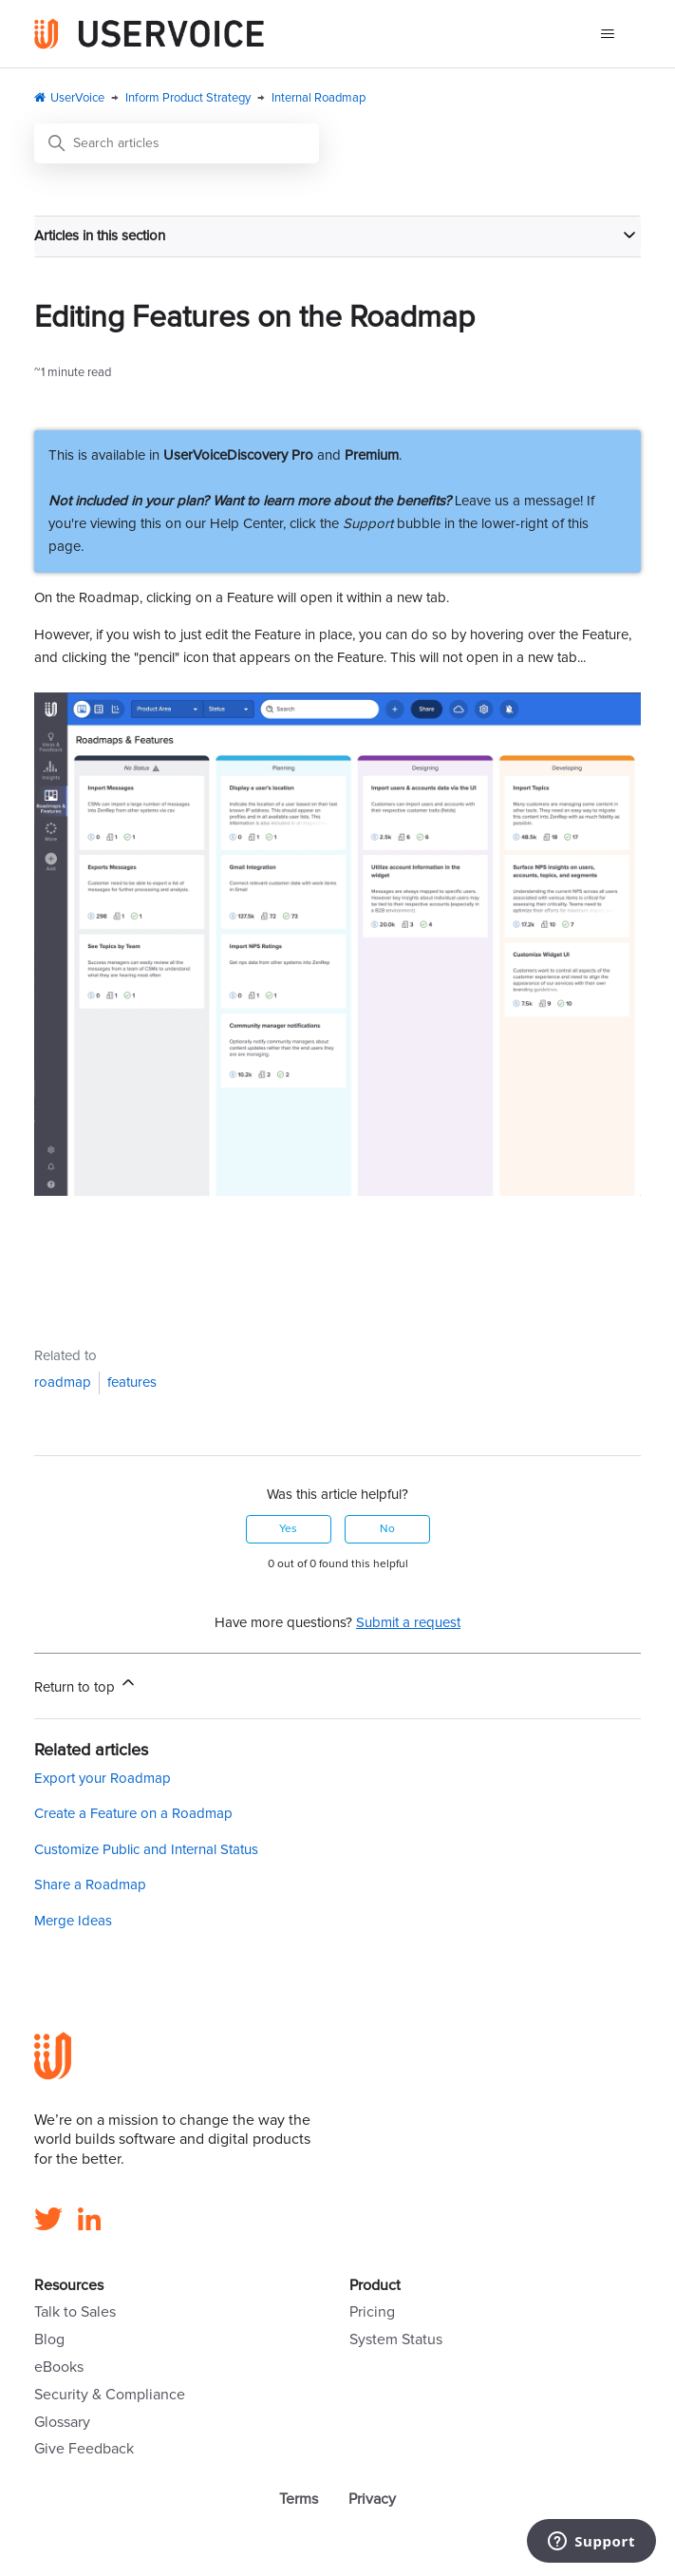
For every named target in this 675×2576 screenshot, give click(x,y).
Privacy (372, 2499)
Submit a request (408, 1623)
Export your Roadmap (102, 1778)
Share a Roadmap (90, 1885)
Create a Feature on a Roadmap (133, 1814)
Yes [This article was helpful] (288, 1529)
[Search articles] (176, 143)
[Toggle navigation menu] (607, 34)
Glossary (62, 2422)
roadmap (62, 1382)
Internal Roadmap (319, 98)
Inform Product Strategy (188, 98)
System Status (395, 2339)
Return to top (86, 1684)
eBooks (59, 2367)
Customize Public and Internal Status (146, 1850)
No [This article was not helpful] (387, 1529)
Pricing (372, 2312)
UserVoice (77, 98)
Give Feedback (84, 2448)
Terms (298, 2499)
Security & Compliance (109, 2394)
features (132, 1382)
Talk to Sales (75, 2312)
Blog (49, 2339)
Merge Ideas (73, 1921)
